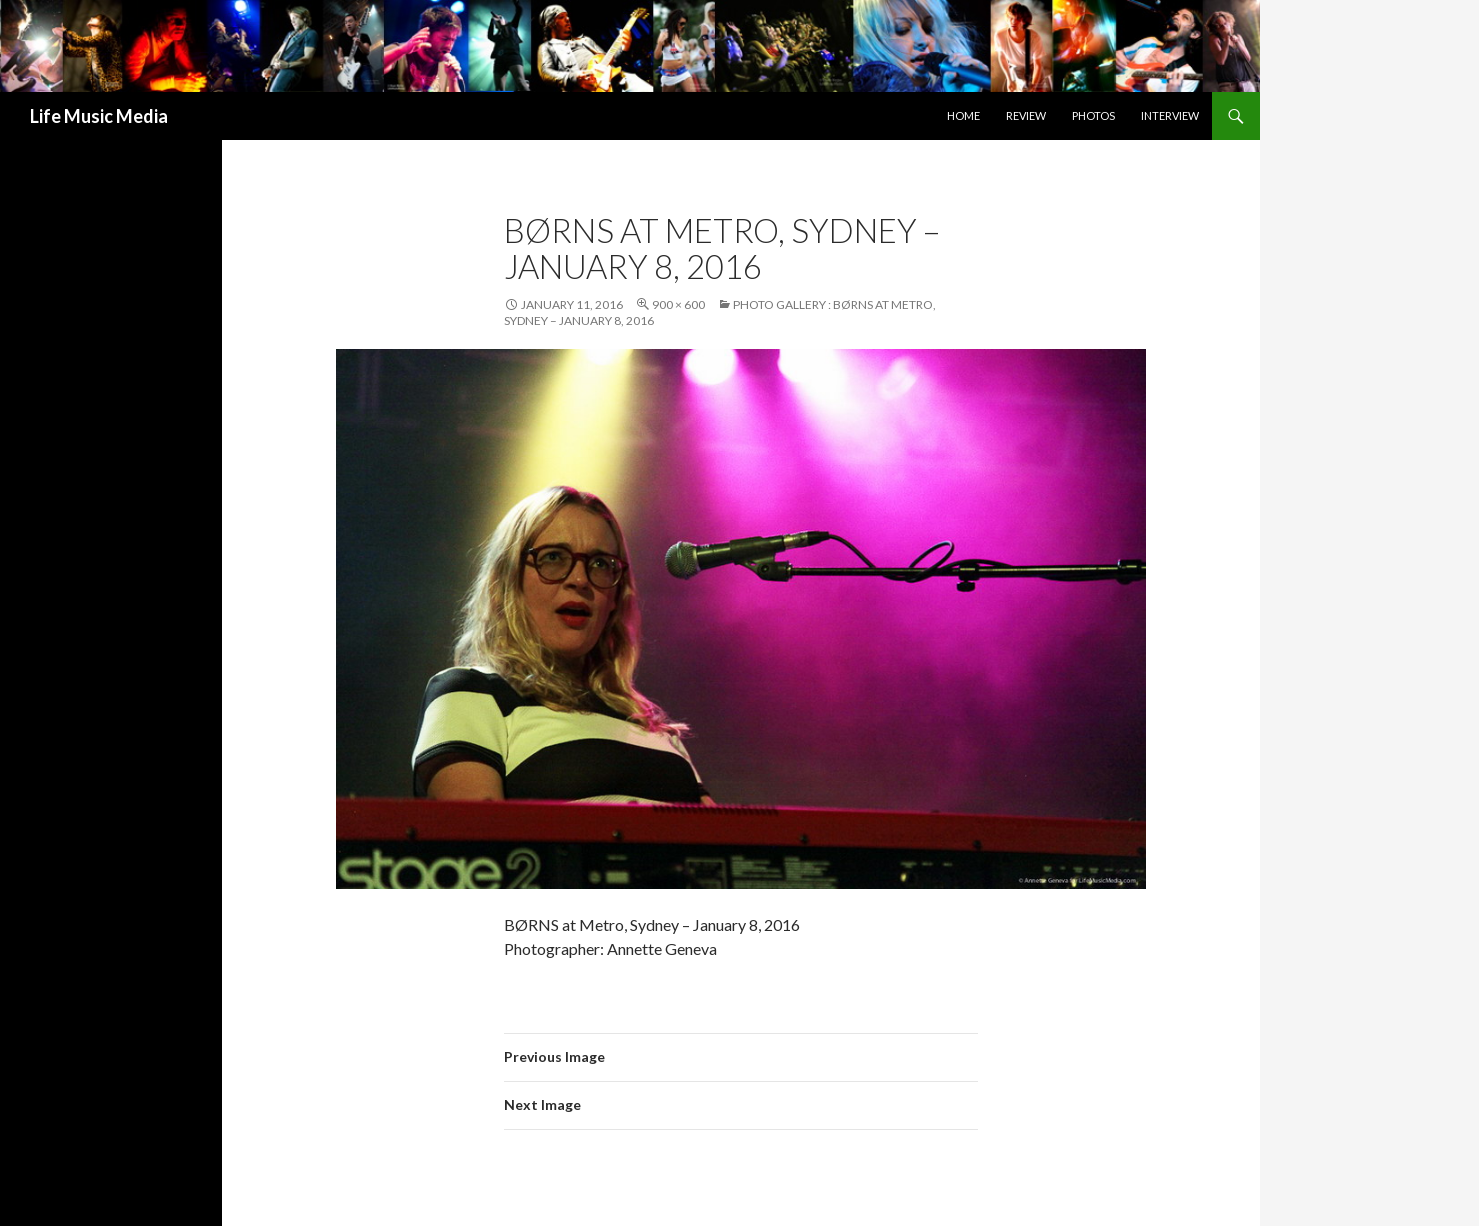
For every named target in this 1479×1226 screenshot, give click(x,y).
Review (1026, 115)
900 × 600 (678, 304)
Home (963, 115)
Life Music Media (99, 116)
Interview (1170, 115)
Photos (1093, 115)
